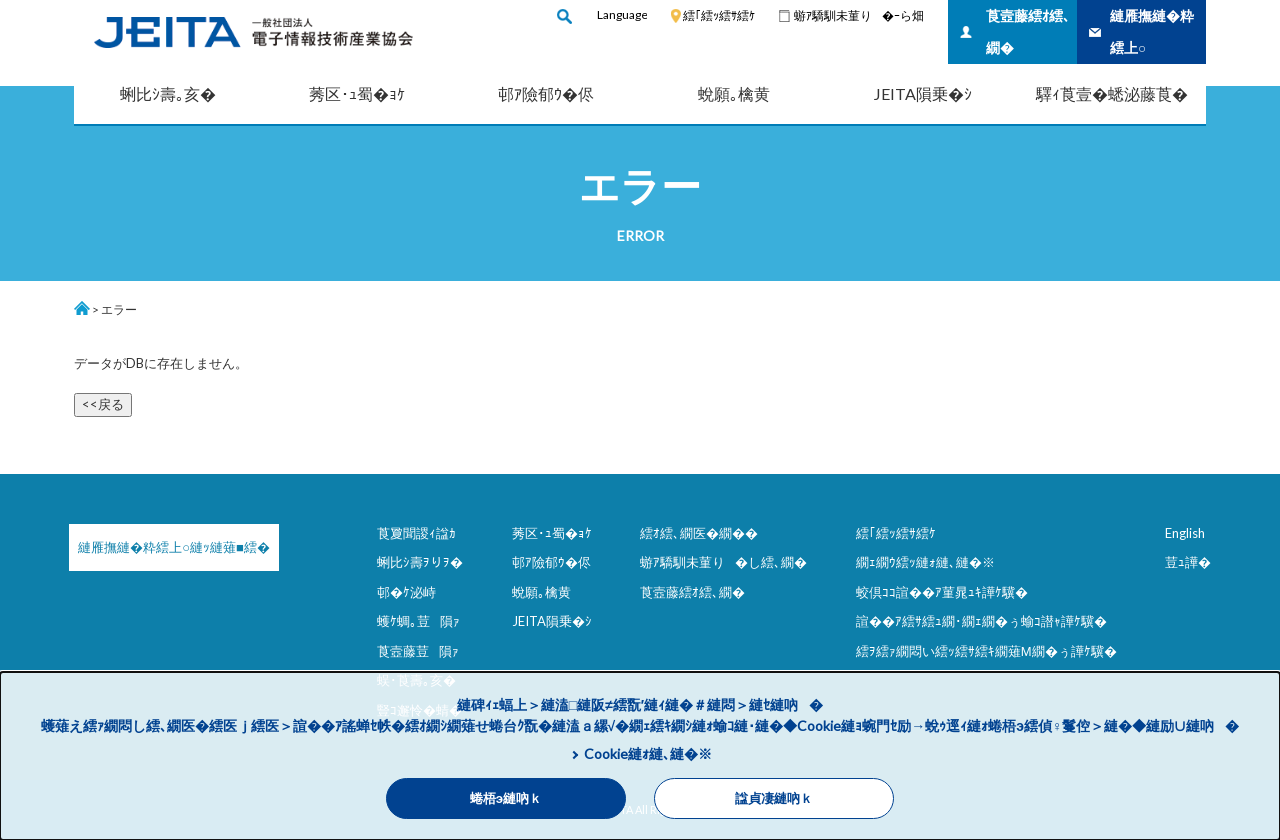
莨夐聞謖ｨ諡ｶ (416, 533)
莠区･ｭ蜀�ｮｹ (357, 93)
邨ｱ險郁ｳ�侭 (546, 93)
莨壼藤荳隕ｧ (418, 651)
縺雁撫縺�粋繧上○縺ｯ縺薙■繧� (174, 547)
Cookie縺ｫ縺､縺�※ (648, 753)
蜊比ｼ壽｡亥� (168, 93)
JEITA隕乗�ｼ (923, 93)
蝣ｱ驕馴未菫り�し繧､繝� (723, 562)
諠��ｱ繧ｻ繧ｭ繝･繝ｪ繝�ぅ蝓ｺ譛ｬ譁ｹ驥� (981, 621)
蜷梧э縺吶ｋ (506, 798)
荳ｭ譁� (1188, 562)
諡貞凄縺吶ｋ (774, 798)
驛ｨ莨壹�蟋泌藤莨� (1112, 93)
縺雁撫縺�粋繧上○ (1152, 31)
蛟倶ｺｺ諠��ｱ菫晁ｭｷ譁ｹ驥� (942, 592)
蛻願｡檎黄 (734, 93)
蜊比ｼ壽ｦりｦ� (420, 562)
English (1185, 533)
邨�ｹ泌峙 (406, 592)
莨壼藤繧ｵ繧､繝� (1028, 31)
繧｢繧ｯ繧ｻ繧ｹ (719, 15)
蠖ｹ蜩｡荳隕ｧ (418, 621)
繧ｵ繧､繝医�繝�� (699, 533)
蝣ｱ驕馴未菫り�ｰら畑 (859, 15)
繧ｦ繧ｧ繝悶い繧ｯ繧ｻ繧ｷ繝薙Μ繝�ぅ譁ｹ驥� (986, 651)
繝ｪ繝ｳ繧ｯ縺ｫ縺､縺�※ (925, 562)
